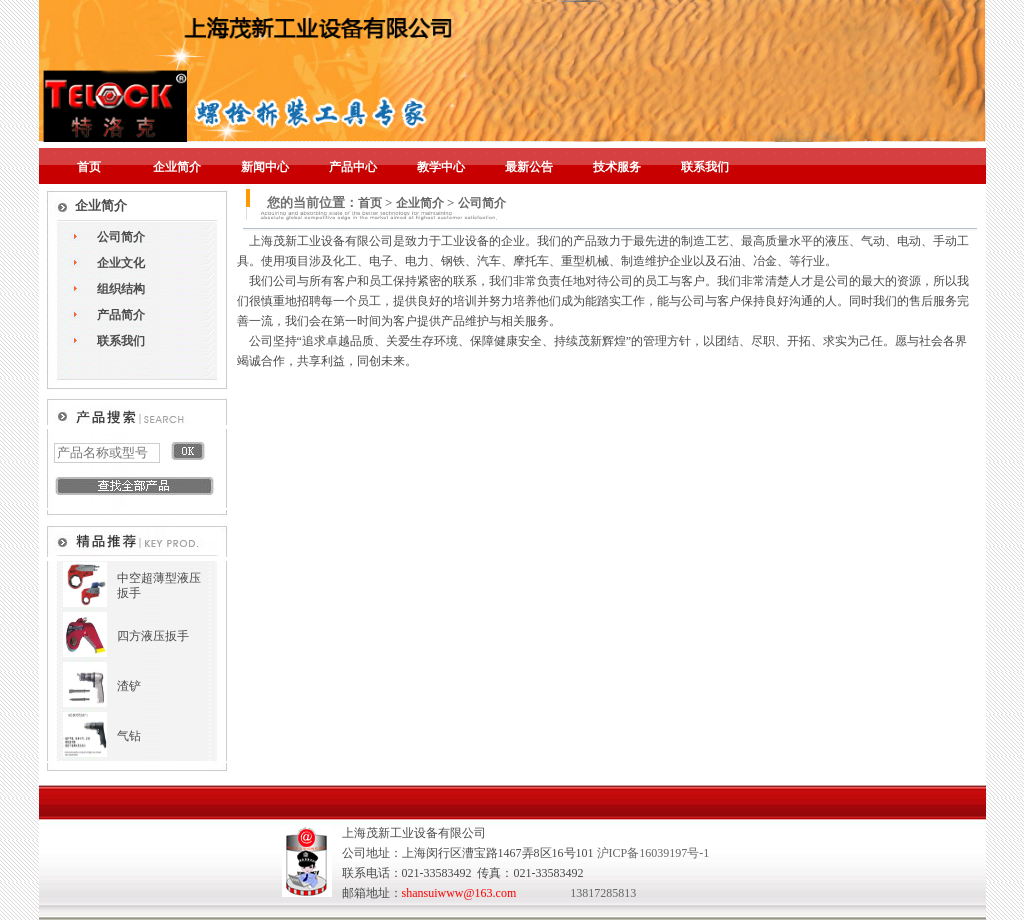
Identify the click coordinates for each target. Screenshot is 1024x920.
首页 (89, 167)
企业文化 (121, 263)
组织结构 (121, 289)
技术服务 (617, 167)
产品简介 (121, 315)
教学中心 (441, 167)
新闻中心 (265, 167)
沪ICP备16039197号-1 (653, 853)
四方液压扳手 (153, 636)
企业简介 (177, 167)
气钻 (129, 736)
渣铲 (129, 686)
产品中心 (353, 167)
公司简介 (121, 237)
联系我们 (705, 167)
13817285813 (603, 893)
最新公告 (529, 167)
